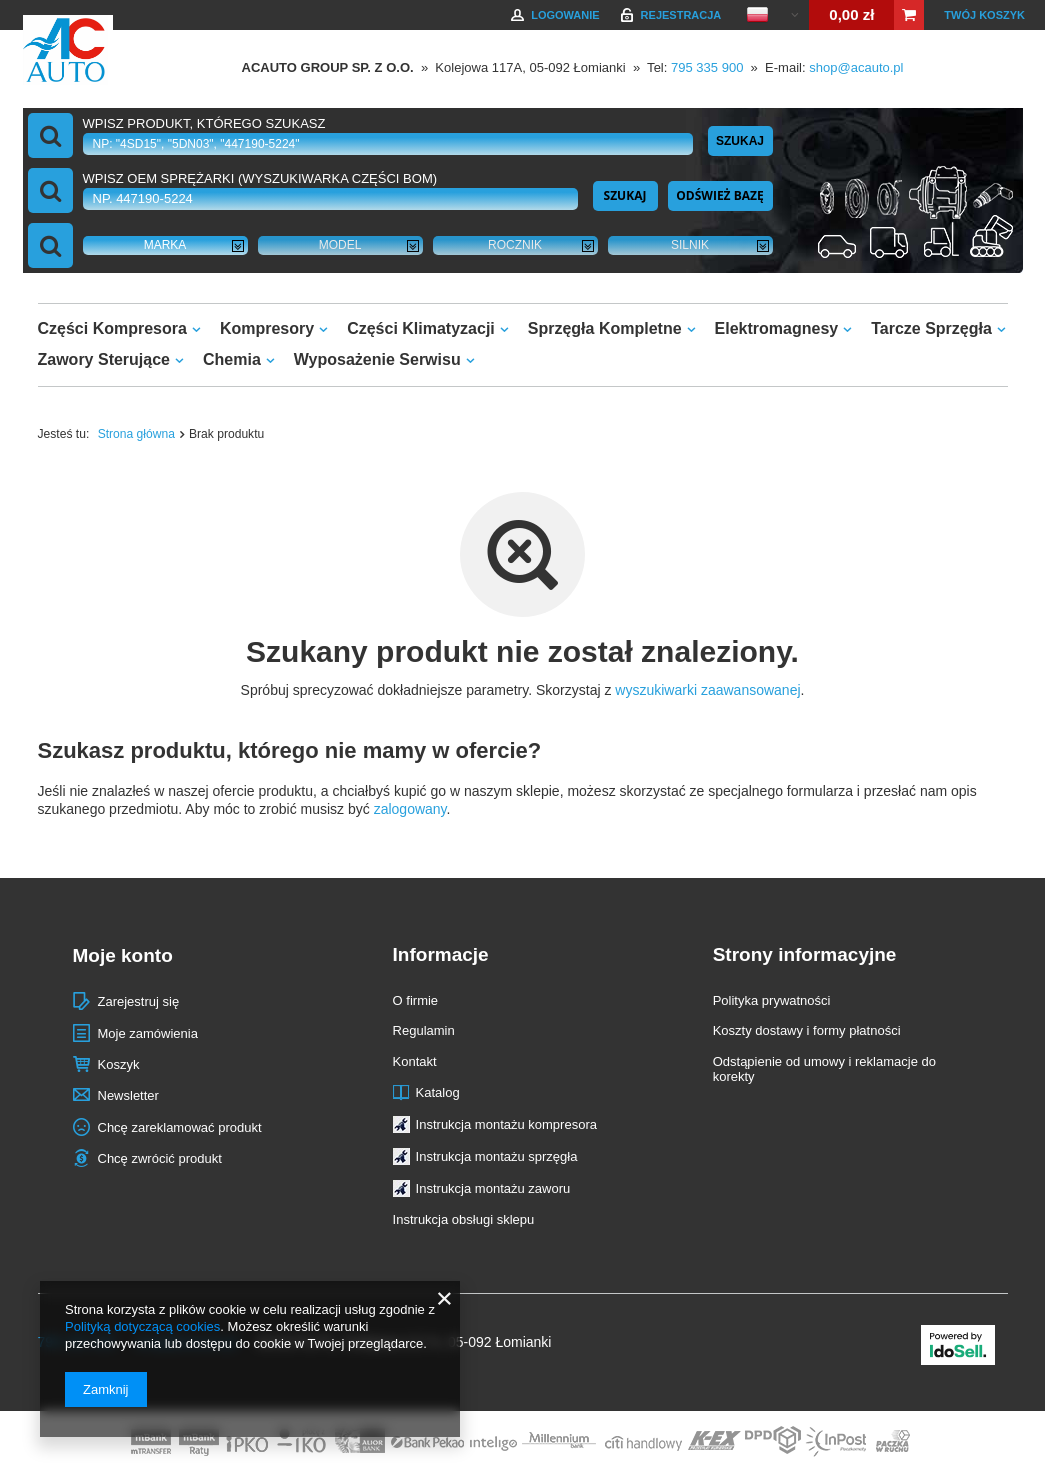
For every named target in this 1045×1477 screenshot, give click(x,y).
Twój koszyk (984, 15)
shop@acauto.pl (856, 67)
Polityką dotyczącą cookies (142, 1326)
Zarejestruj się (139, 1001)
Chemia (232, 359)
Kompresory (267, 328)
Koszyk (119, 1064)
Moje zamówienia (148, 1033)
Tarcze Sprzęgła (931, 328)
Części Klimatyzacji (421, 328)
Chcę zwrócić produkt (160, 1158)
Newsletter (128, 1095)
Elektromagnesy (777, 328)
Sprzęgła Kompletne (605, 328)
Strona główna (136, 434)
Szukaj (740, 141)
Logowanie (565, 15)
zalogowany (410, 809)
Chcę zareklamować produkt (180, 1127)
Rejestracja (681, 15)
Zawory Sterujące (104, 359)
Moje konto (123, 955)
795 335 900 (707, 67)
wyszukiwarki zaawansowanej (707, 690)
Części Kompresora (112, 328)
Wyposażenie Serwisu (377, 359)
